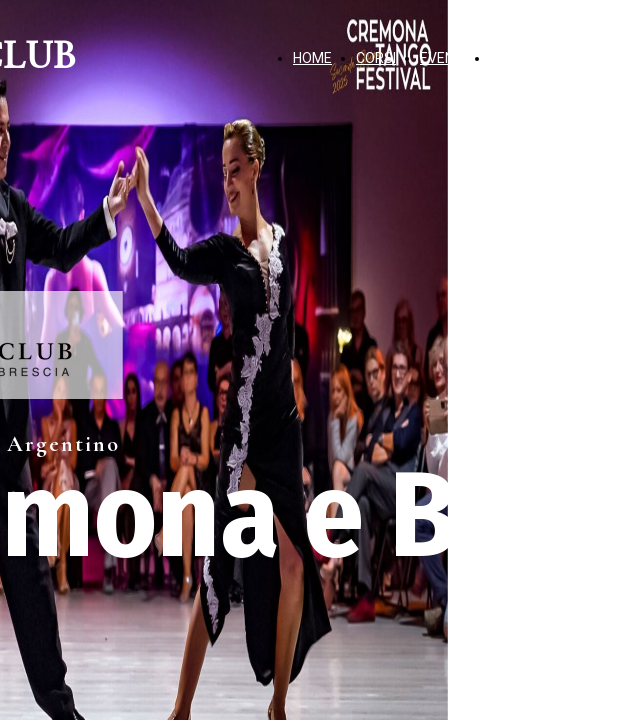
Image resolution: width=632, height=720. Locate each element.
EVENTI (443, 58)
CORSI (376, 58)
